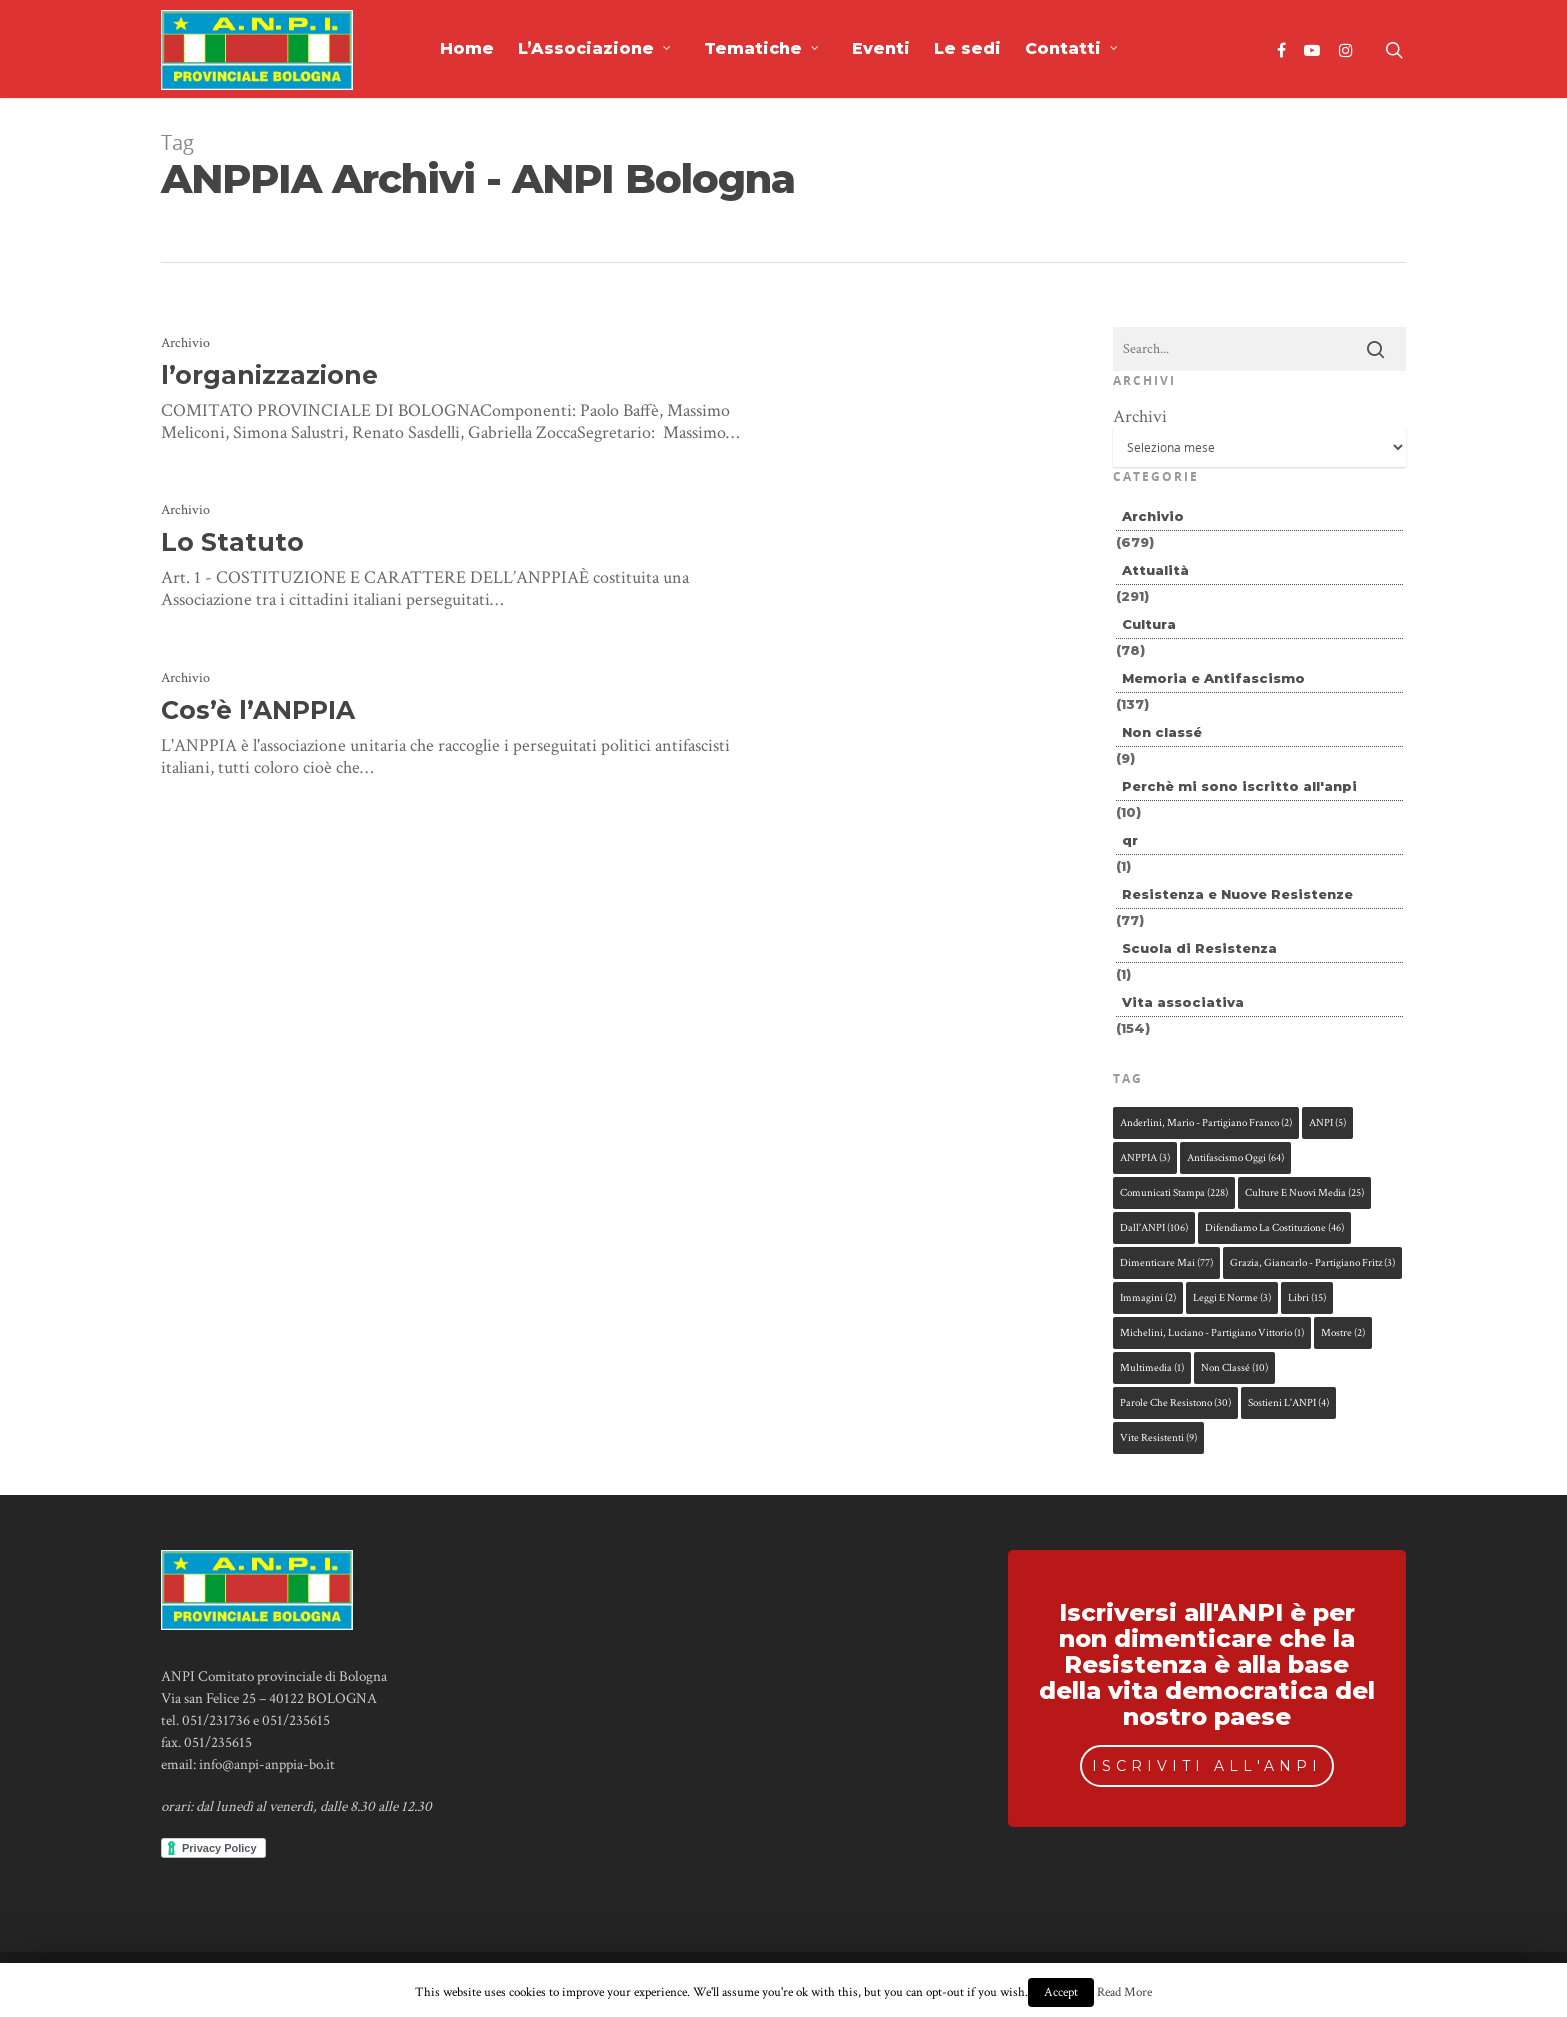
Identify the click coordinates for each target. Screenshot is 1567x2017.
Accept (1061, 1992)
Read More (1124, 1992)
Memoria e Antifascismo (1213, 678)
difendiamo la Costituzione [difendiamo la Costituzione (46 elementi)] (1274, 1228)
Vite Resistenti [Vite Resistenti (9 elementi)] (1158, 1438)
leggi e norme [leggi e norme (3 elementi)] (1232, 1298)
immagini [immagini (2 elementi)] (1148, 1298)
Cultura (1149, 624)
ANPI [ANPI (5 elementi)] (1327, 1123)
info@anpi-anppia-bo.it (267, 1764)
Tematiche (762, 49)
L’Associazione (595, 49)
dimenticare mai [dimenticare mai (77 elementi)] (1166, 1263)
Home (467, 48)
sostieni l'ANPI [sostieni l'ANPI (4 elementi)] (1288, 1403)
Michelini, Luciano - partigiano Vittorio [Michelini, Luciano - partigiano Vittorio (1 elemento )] (1212, 1333)
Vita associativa (1183, 1002)
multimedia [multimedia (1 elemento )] (1152, 1368)
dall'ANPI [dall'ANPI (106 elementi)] (1154, 1228)
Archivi (1140, 416)
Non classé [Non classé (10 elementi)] (1234, 1368)
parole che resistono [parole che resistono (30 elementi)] (1175, 1403)
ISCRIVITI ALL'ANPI (1207, 1766)
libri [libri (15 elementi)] (1307, 1298)
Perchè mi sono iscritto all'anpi (1239, 786)
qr (1130, 840)
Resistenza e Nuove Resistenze (1237, 894)
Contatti (1072, 49)
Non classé (1162, 732)
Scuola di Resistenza (1199, 948)
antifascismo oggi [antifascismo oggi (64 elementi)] (1235, 1158)
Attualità (1155, 570)
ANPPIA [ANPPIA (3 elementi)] (1145, 1158)
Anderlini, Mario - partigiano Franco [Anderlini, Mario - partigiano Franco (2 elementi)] (1206, 1123)
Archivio (185, 343)
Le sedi (967, 48)
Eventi (881, 48)
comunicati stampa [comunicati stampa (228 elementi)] (1174, 1193)
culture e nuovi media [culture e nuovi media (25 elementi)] (1304, 1193)
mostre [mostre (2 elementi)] (1343, 1333)
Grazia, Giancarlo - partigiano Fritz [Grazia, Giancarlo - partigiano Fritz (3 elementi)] (1312, 1263)
